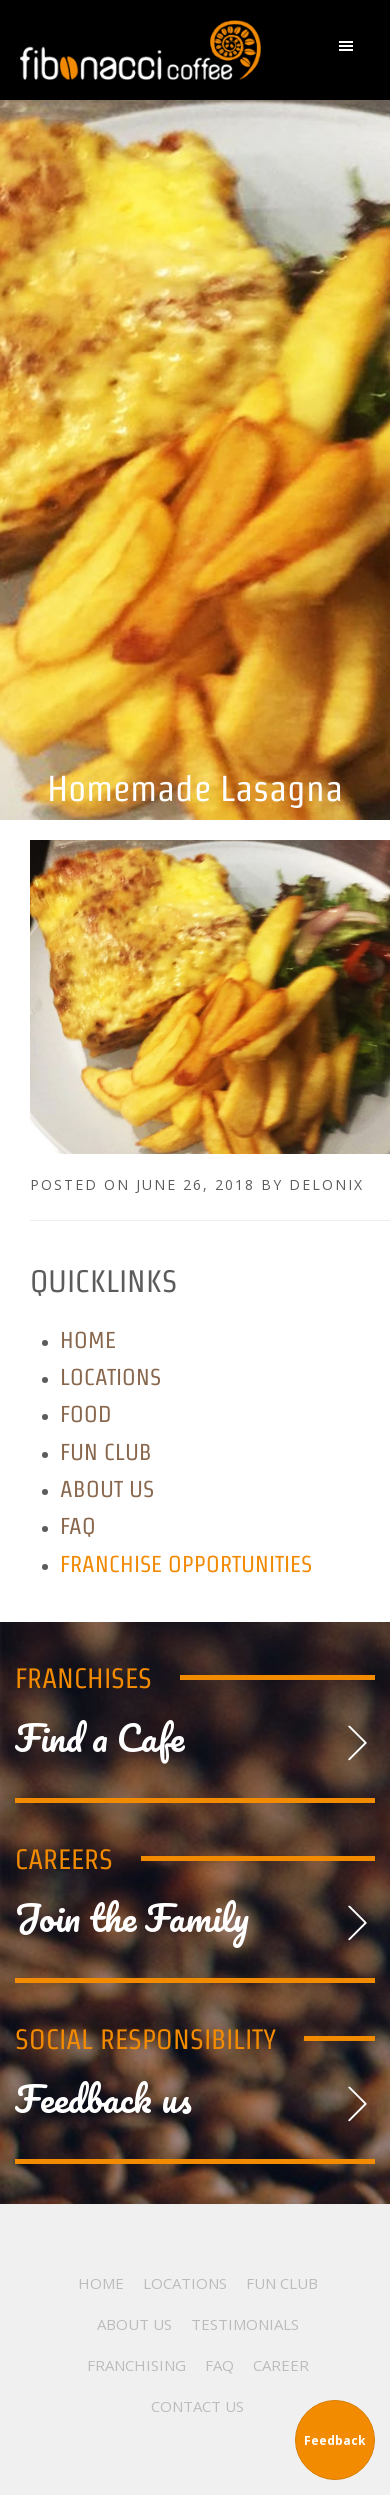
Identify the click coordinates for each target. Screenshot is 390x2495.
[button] (351, 50)
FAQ (78, 1525)
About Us (107, 1488)
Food (86, 1413)
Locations (110, 1376)
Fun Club (106, 1451)
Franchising (136, 2365)
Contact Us (197, 2406)
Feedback (335, 2440)
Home (88, 1339)
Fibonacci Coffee (143, 50)
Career (281, 2365)
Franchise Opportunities (186, 1563)
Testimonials (245, 2324)
